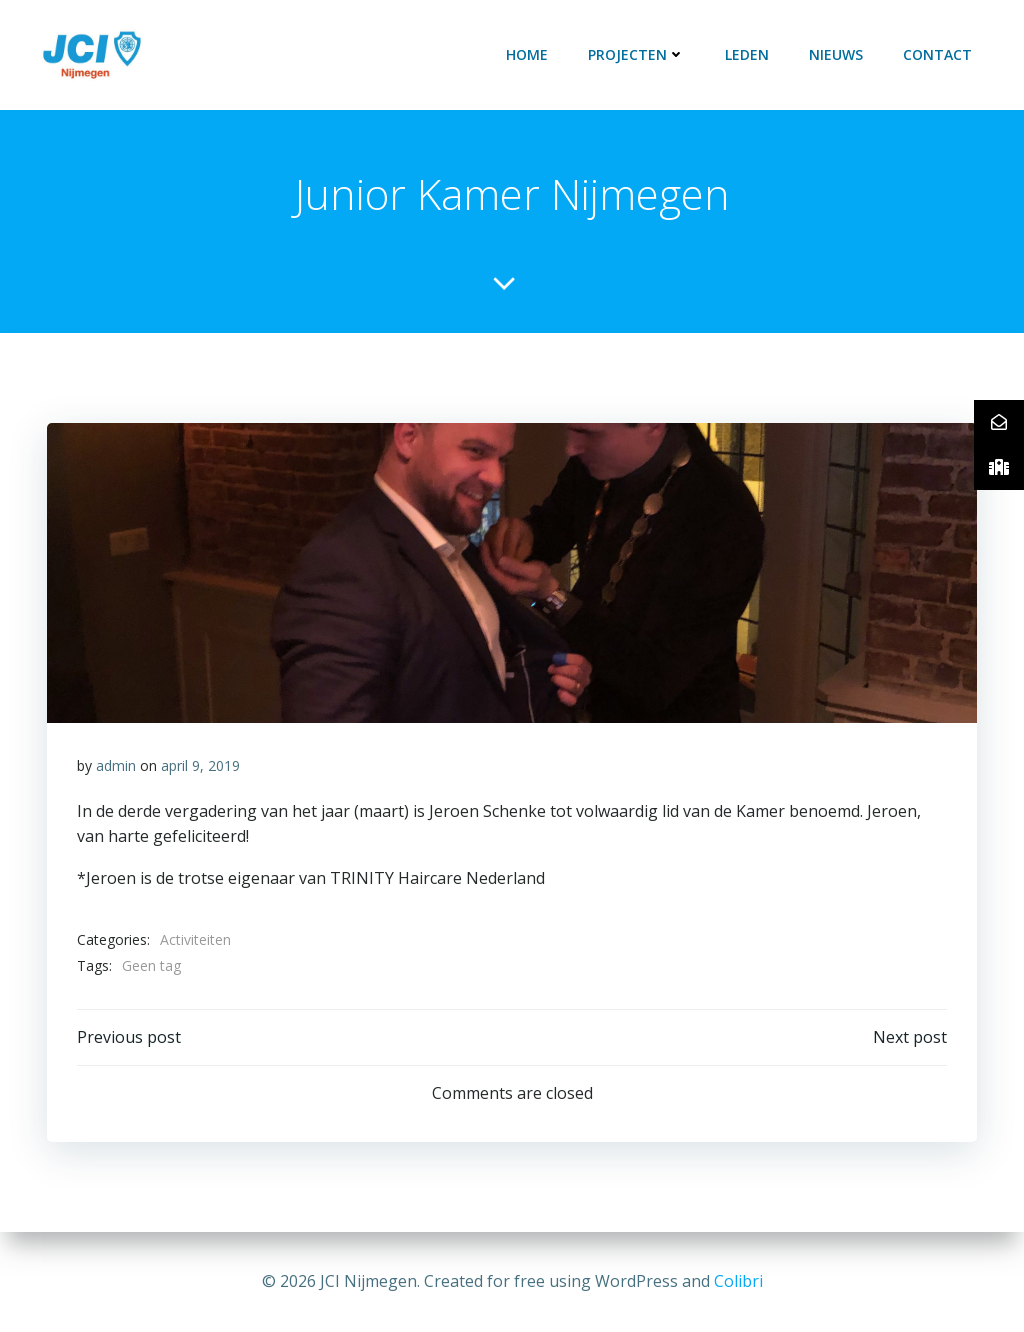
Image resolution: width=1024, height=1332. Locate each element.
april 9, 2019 (200, 765)
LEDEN (747, 54)
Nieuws (836, 54)
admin (116, 765)
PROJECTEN (636, 54)
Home (527, 54)
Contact (937, 54)
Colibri (738, 1281)
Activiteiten (195, 939)
